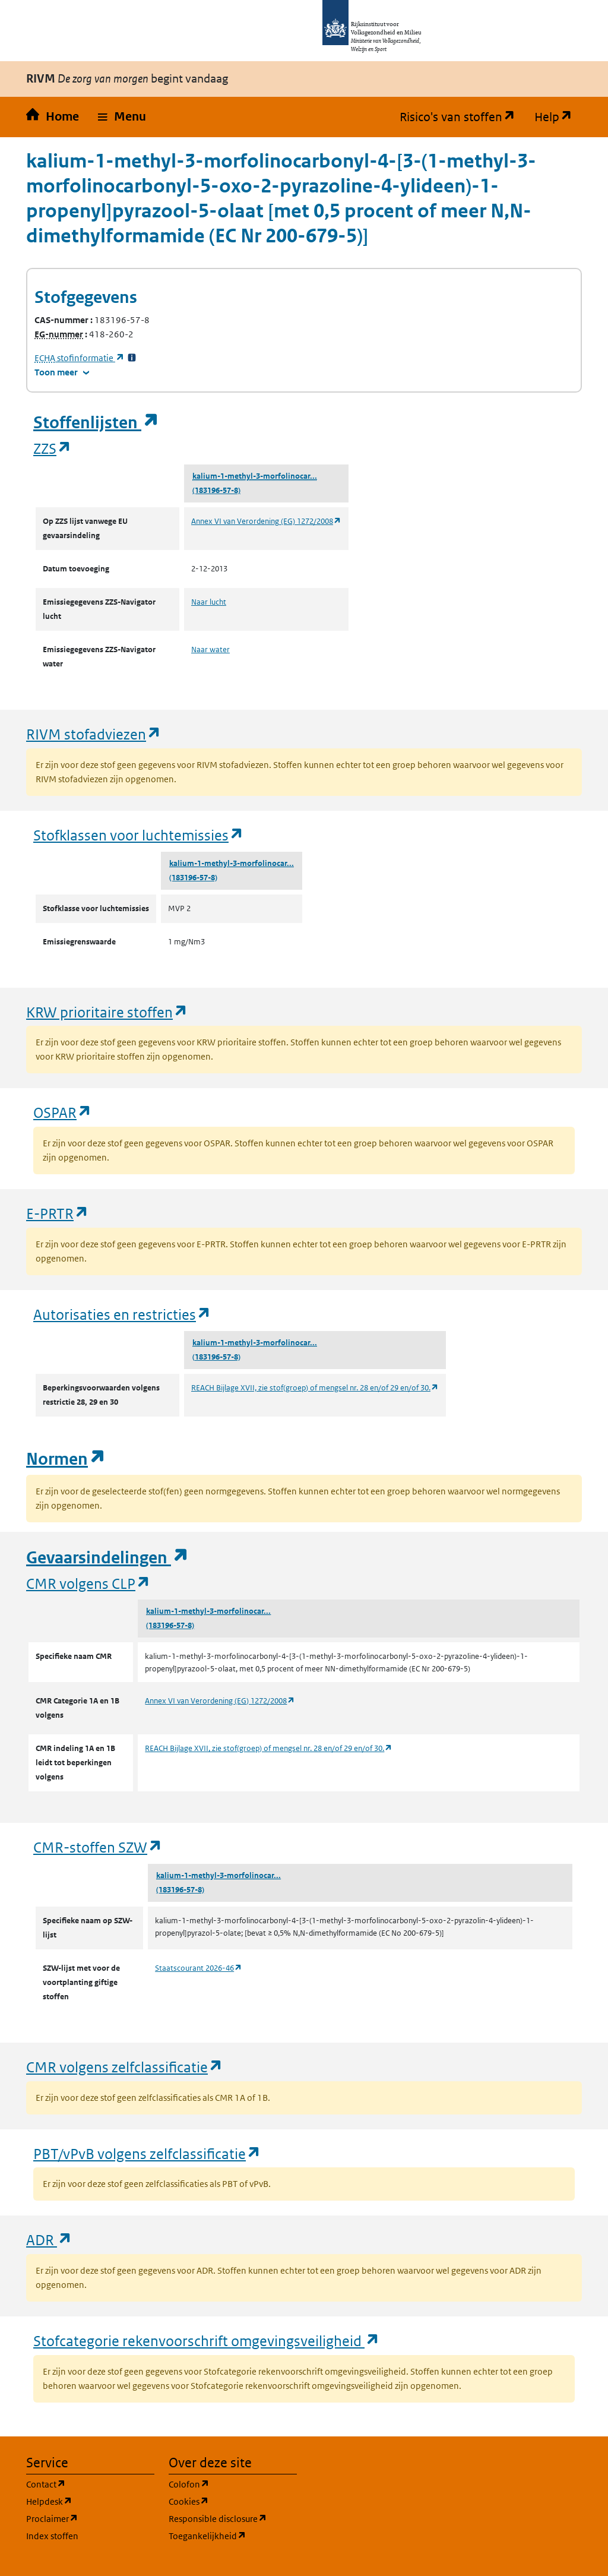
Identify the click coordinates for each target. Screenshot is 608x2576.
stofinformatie (79, 358)
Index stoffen (52, 2536)
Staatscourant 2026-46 (198, 1968)
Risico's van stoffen (462, 117)
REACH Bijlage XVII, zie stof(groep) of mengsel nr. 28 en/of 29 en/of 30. (315, 1388)
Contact (90, 2483)
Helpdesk (90, 2501)
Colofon (233, 2483)
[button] (122, 117)
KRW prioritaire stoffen (107, 1011)
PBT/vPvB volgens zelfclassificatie (147, 2153)
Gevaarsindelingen (107, 1557)
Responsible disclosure (233, 2518)
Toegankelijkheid (233, 2535)
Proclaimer (90, 2518)
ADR (49, 2239)
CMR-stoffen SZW (98, 1847)
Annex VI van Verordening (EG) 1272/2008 (266, 521)
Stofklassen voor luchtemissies (138, 834)
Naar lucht (208, 602)
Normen (66, 1459)
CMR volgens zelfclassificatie (124, 2066)
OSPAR (62, 1112)
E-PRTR (57, 1213)
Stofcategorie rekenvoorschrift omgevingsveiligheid (206, 2340)
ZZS (52, 448)
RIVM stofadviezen (94, 733)
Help (558, 117)
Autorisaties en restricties (122, 1314)
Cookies (233, 2501)
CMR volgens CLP (88, 1583)
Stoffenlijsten (96, 422)
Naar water (210, 649)
